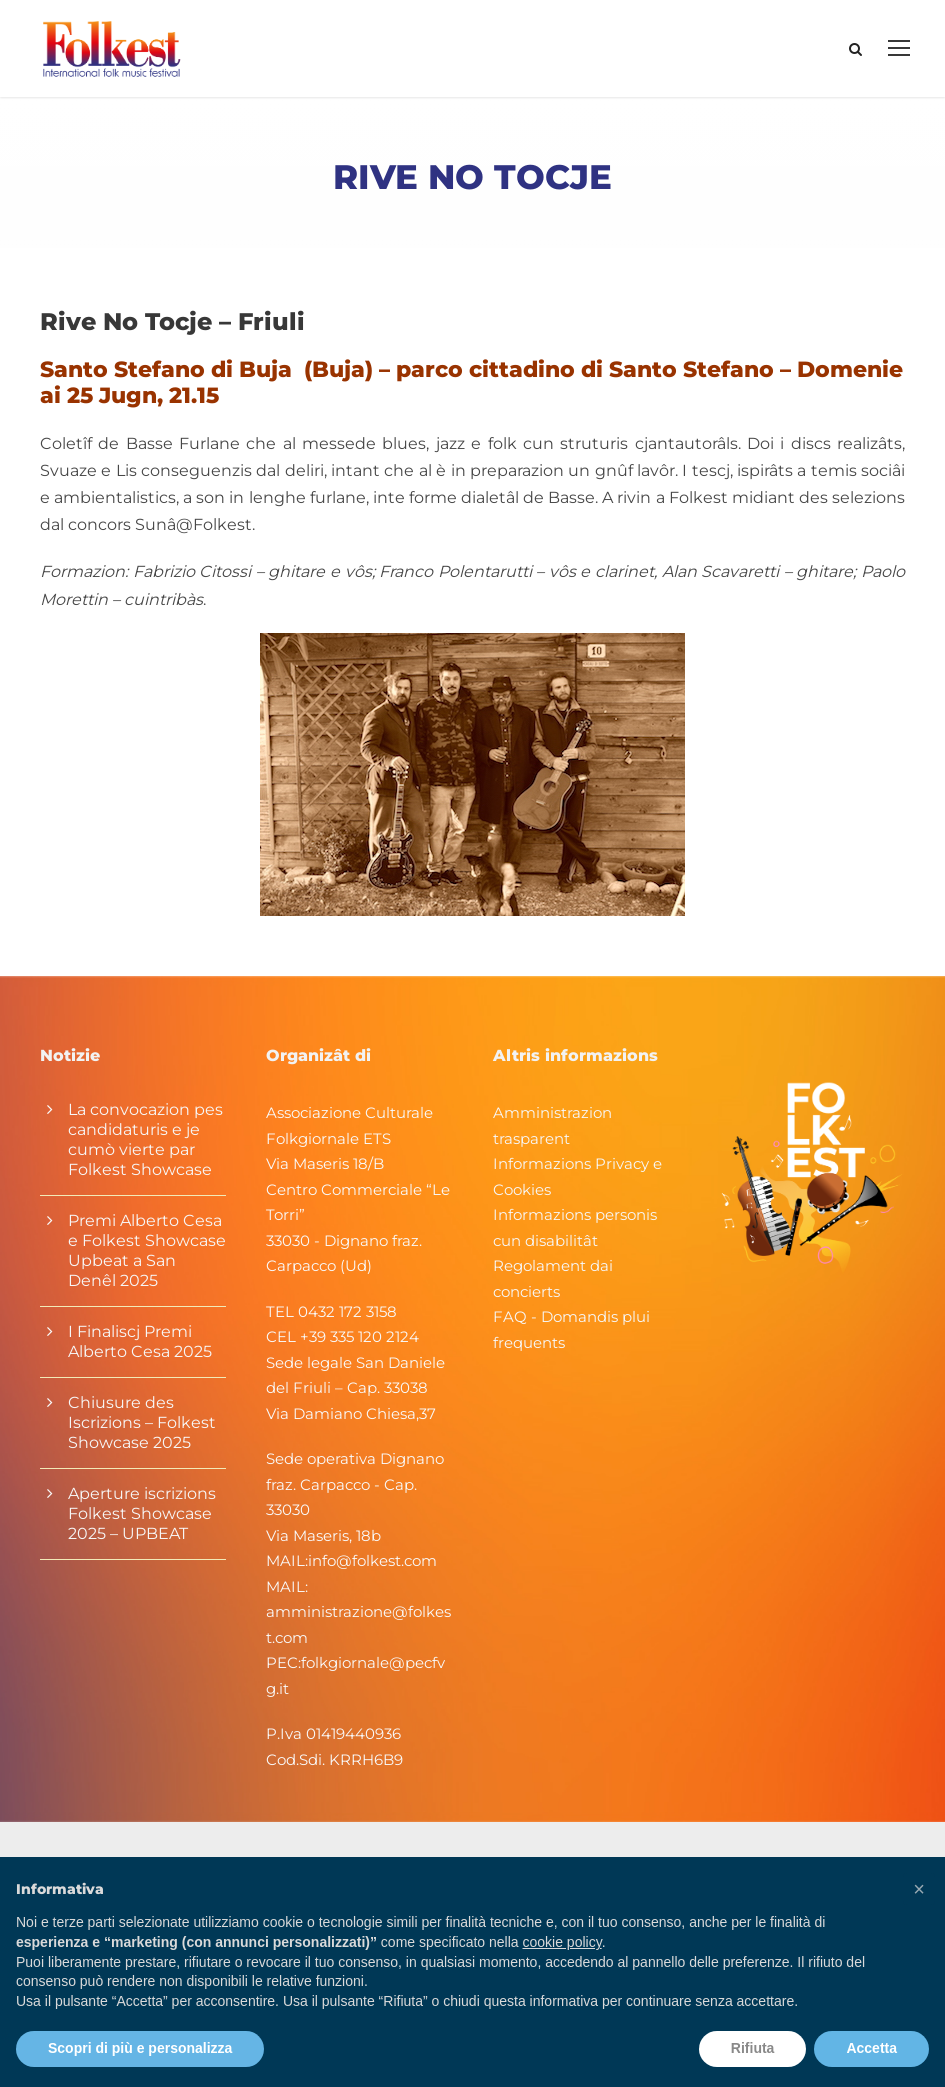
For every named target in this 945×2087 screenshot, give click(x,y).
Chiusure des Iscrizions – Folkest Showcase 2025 (142, 1429)
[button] (919, 1889)
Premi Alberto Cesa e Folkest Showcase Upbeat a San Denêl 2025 (147, 1257)
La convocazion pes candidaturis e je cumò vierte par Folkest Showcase (145, 1146)
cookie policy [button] (562, 1942)
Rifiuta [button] (753, 2048)
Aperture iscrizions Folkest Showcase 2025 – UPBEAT (142, 1520)
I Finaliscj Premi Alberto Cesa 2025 (140, 1348)
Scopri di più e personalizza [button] (140, 2048)
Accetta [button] (871, 2048)
